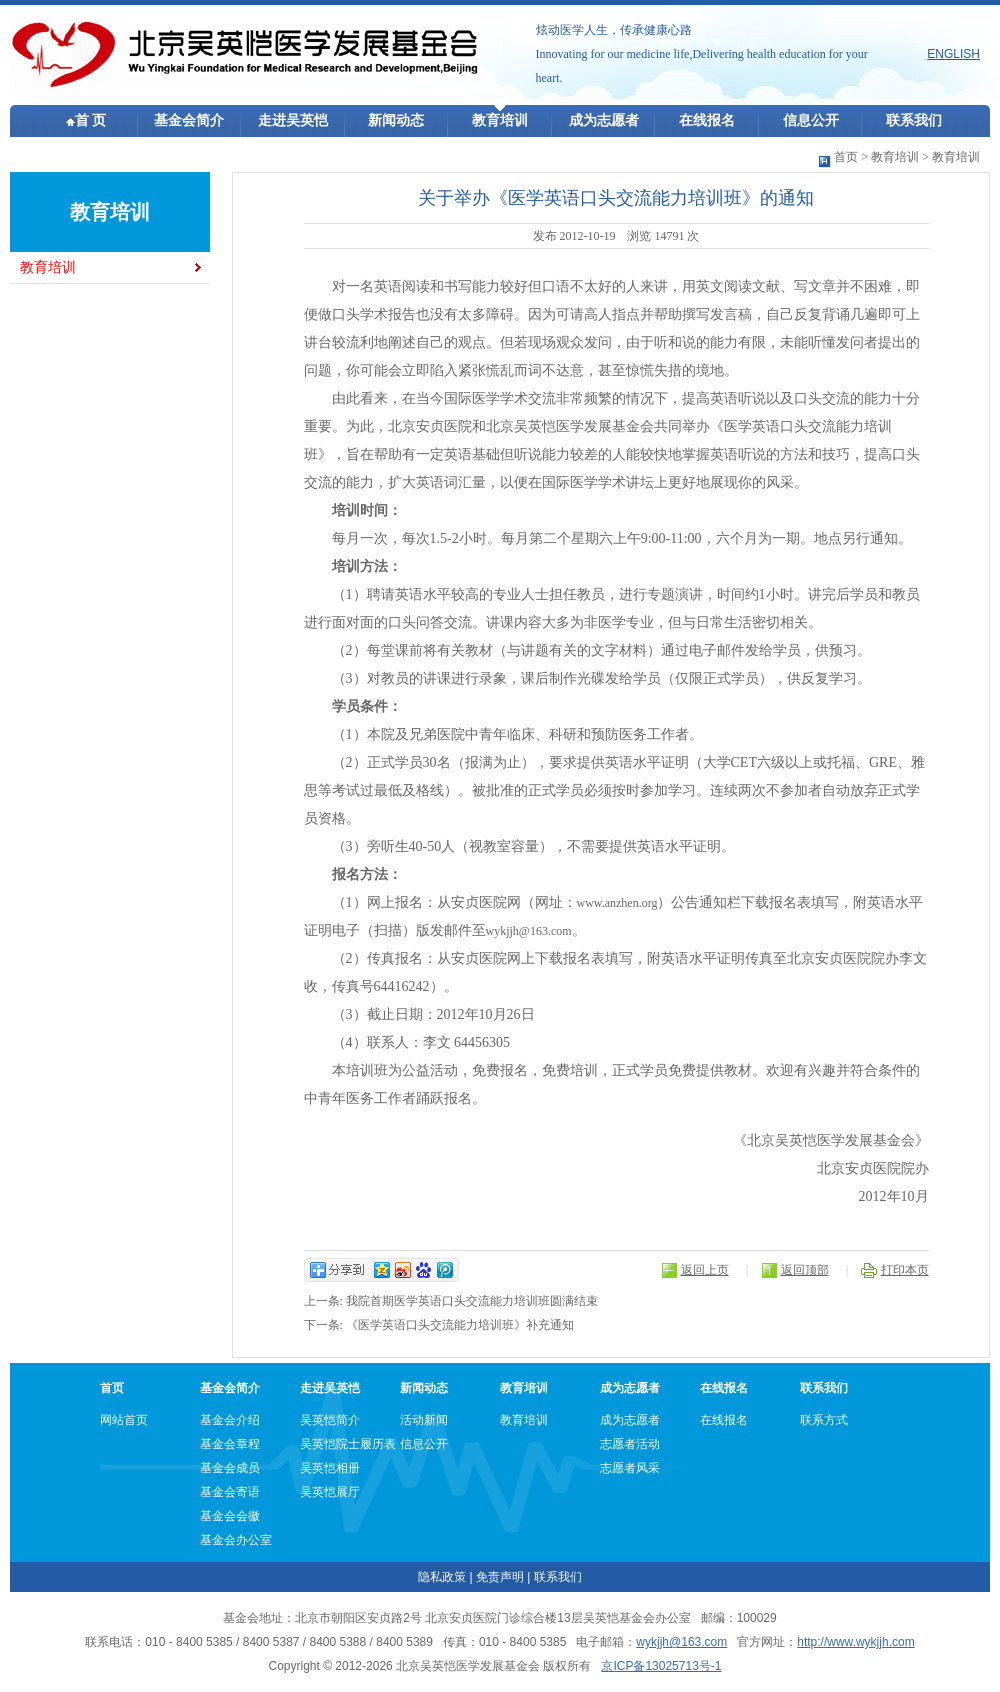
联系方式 (824, 1420)
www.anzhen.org (617, 903)
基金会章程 (230, 1444)
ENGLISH (953, 54)
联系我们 (914, 120)
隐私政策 (442, 1577)
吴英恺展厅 (330, 1492)
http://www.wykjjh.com (855, 1642)
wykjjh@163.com (529, 931)
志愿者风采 (630, 1468)
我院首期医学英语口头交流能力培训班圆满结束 (472, 1301)
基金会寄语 (230, 1492)
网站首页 (124, 1420)
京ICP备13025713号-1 (661, 1666)
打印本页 (905, 1270)
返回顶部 (805, 1270)
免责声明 (500, 1577)
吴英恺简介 (330, 1420)
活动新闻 (424, 1420)
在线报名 (707, 120)
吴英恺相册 (330, 1468)
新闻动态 (396, 120)
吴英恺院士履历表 (348, 1444)
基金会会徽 (230, 1516)
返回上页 (705, 1270)
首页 (846, 157)
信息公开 (811, 120)
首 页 (86, 120)
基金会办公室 (236, 1540)
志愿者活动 (630, 1444)
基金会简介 (189, 120)
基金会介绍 (230, 1420)
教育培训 (500, 120)
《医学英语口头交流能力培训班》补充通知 (460, 1325)
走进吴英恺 (293, 120)
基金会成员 (230, 1468)
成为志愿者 (604, 120)
